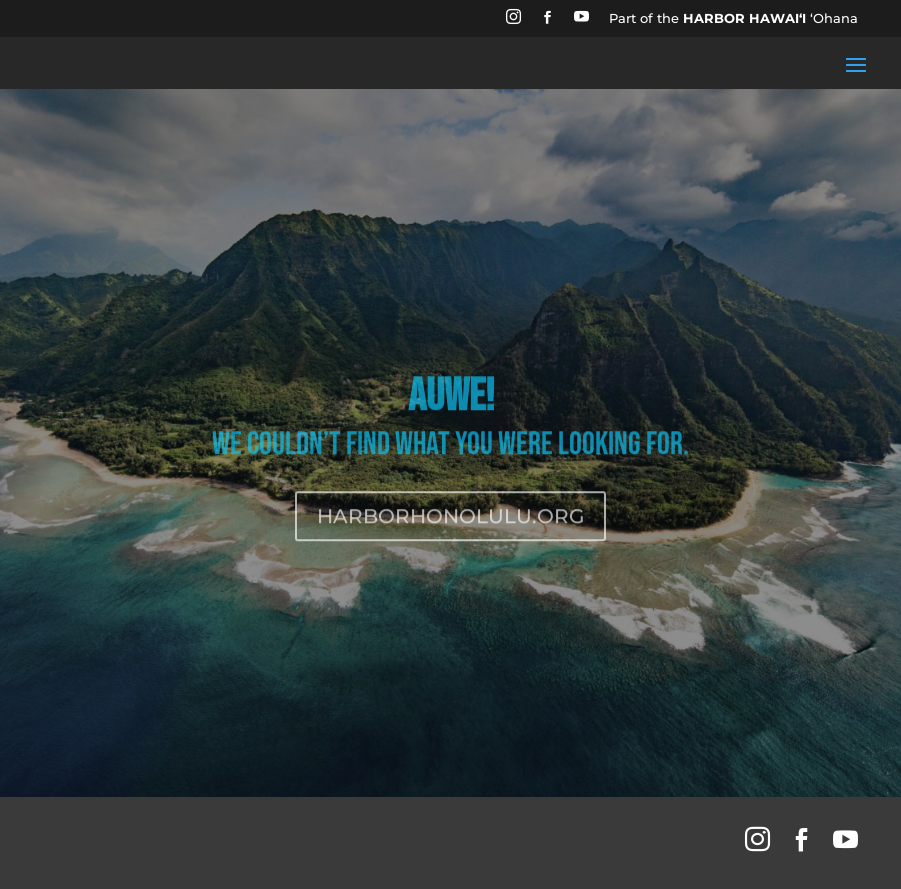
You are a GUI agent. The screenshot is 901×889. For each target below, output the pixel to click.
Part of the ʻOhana (733, 18)
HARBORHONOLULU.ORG (450, 531)
